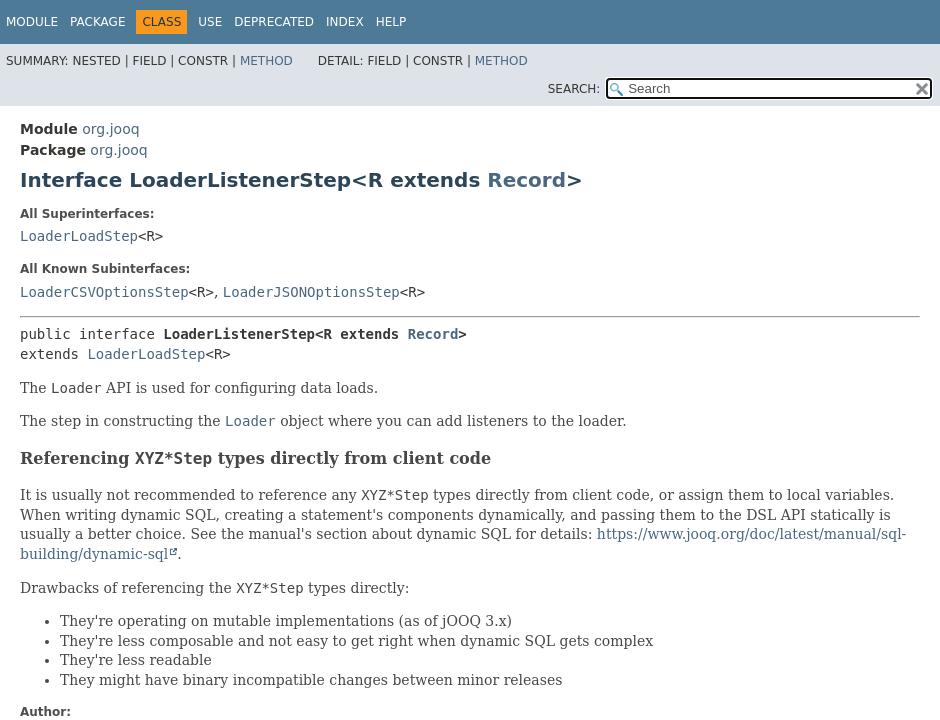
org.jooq (110, 129)
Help (391, 22)
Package (97, 22)
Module (32, 22)
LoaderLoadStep (79, 236)
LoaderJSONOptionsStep (311, 292)
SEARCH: (574, 89)
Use (210, 22)
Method (266, 61)
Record (526, 180)
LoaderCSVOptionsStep (104, 292)
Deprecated (274, 22)
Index (345, 22)
